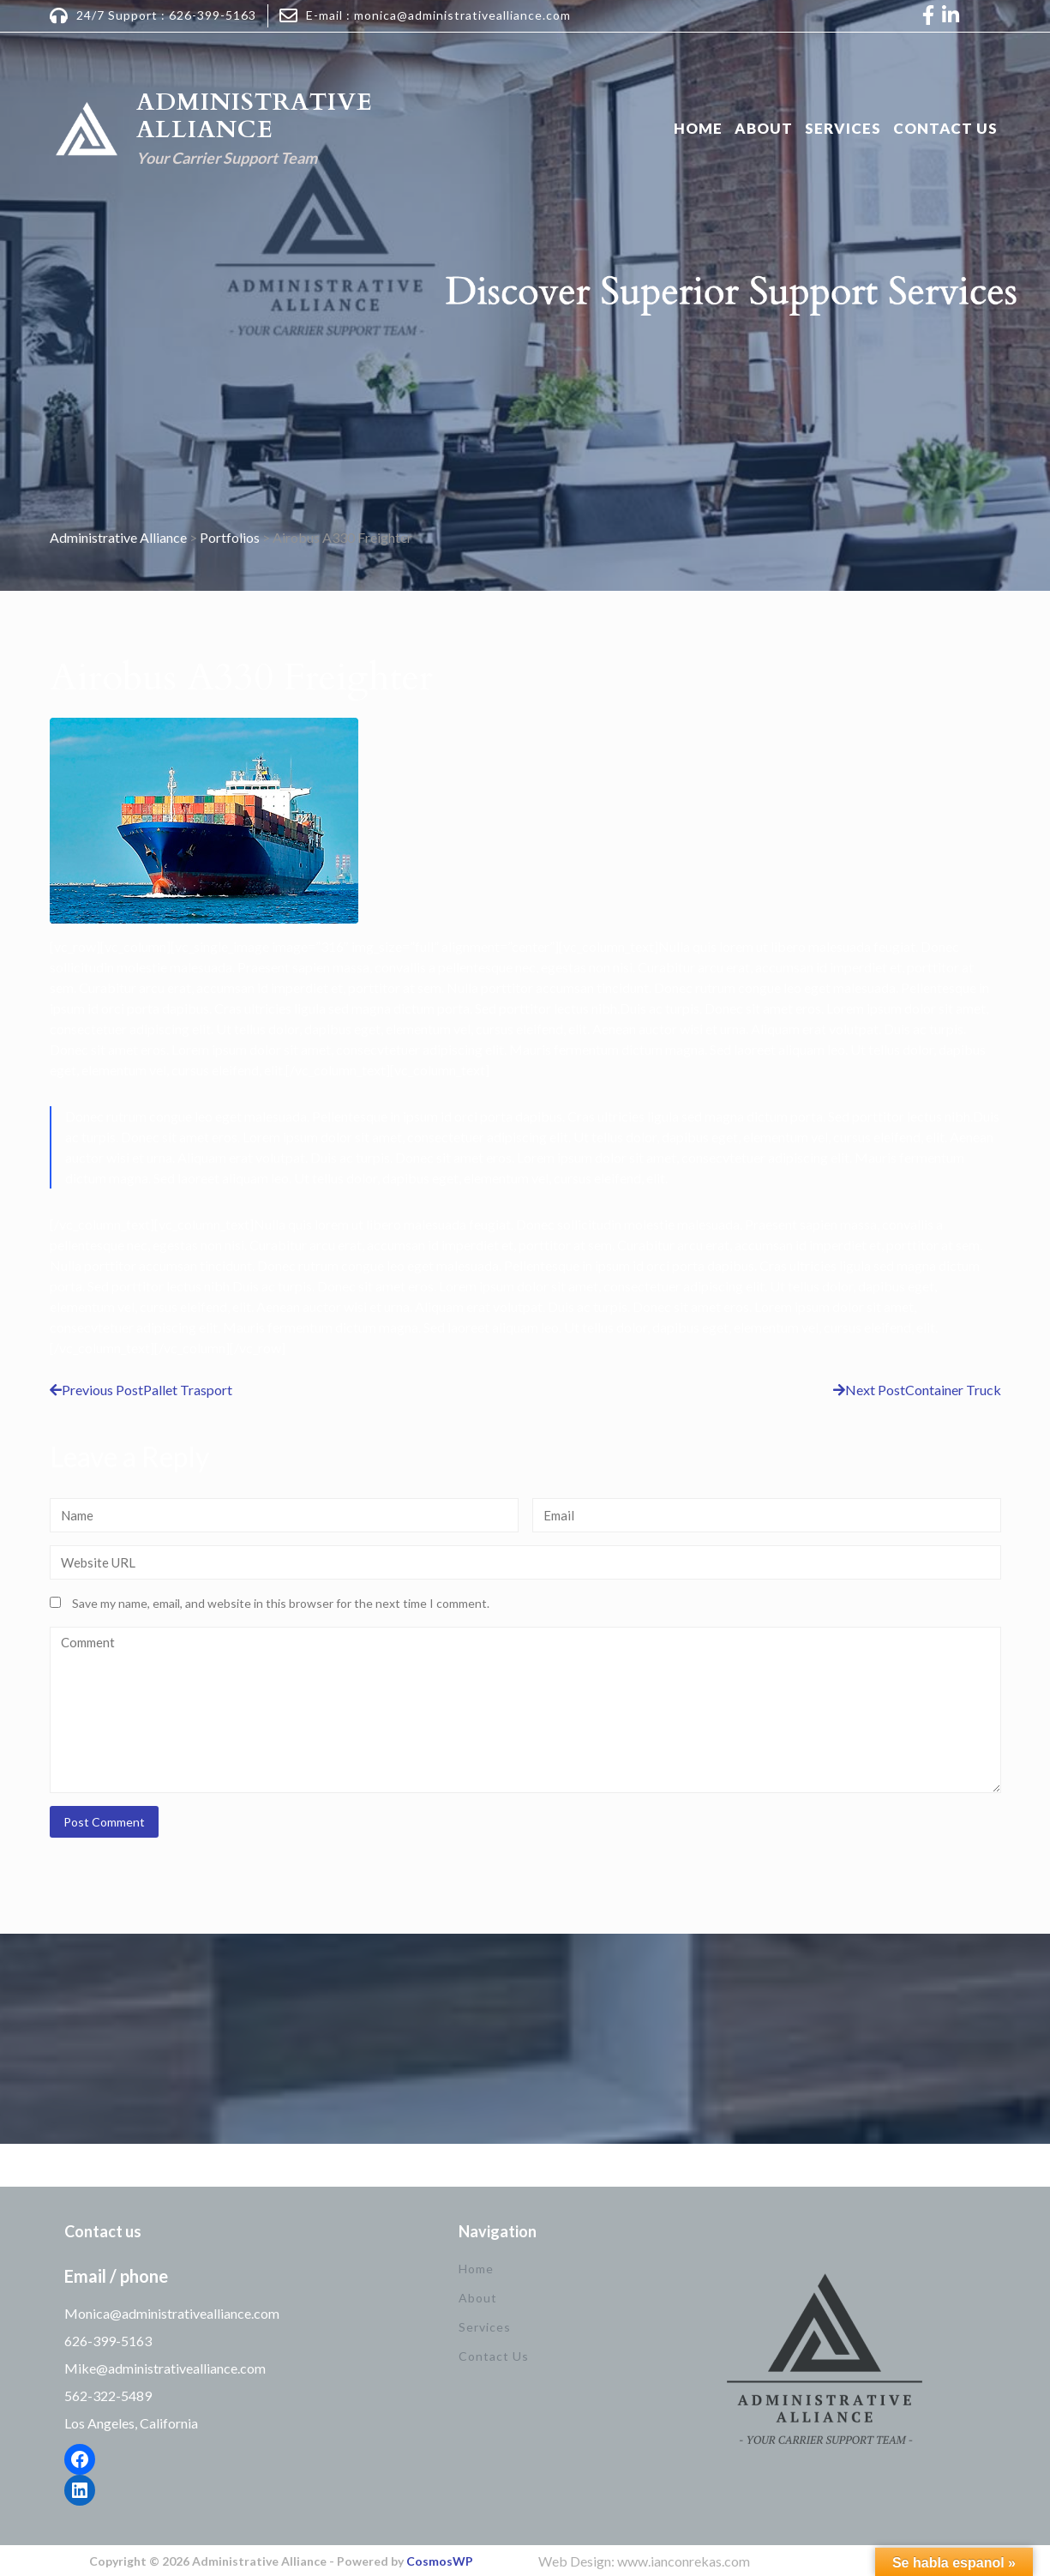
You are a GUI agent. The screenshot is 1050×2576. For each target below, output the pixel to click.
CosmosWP (439, 2561)
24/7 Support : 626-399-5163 (166, 15)
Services (843, 128)
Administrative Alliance (254, 116)
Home (698, 128)
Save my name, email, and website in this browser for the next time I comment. (280, 1603)
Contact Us (945, 128)
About (764, 128)
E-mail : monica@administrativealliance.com (438, 15)
